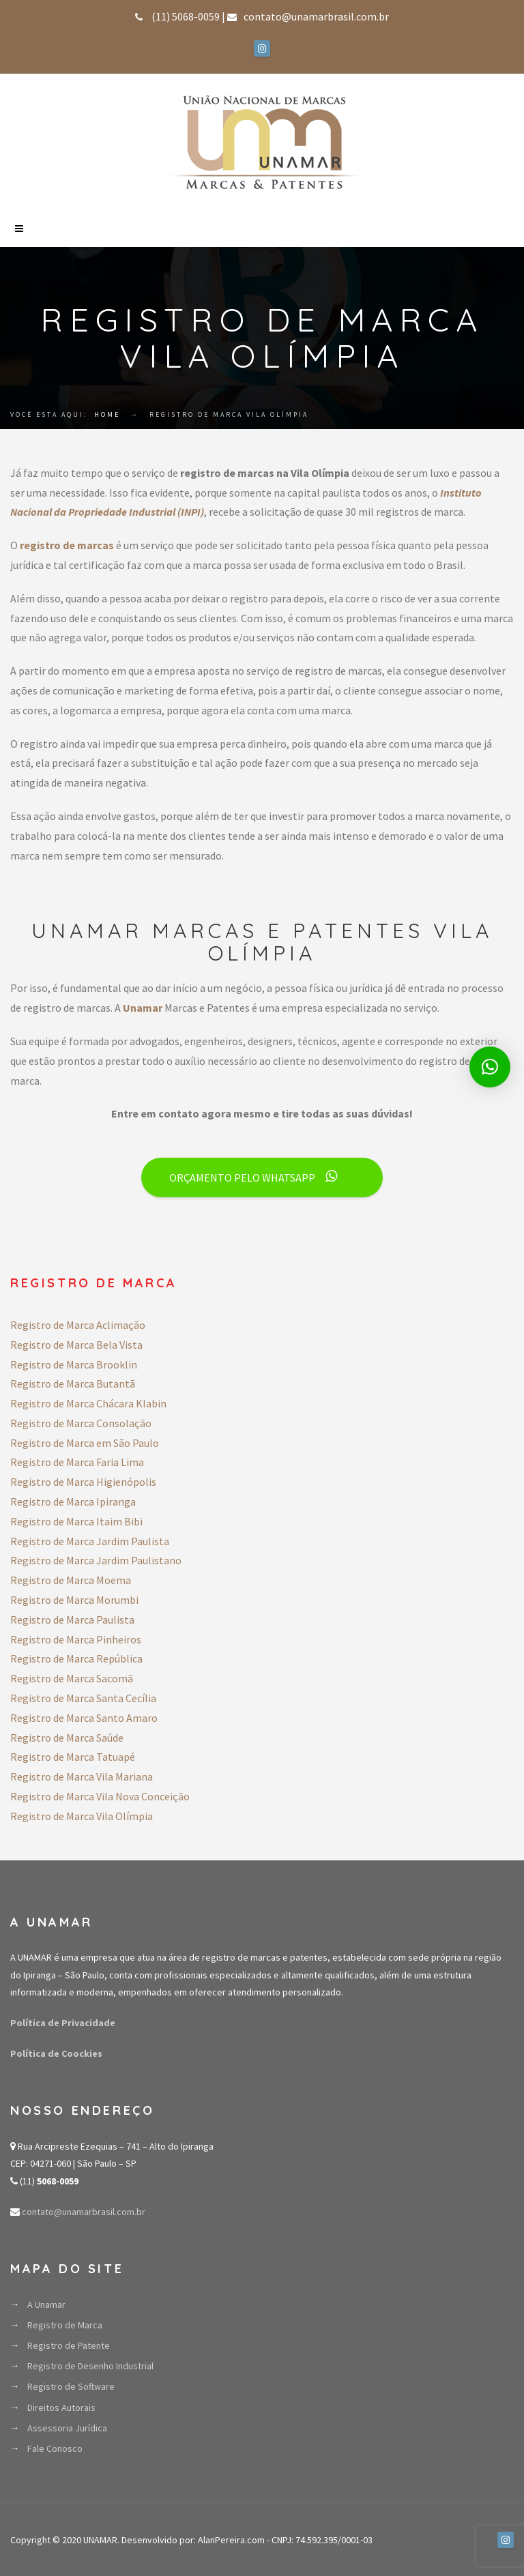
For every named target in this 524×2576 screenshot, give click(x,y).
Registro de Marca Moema (70, 1580)
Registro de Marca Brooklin (73, 1364)
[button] (489, 1066)
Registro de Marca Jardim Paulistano (95, 1560)
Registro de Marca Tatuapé (72, 1756)
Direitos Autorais (61, 2407)
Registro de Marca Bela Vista (76, 1344)
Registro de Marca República (76, 1658)
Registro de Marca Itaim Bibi (76, 1521)
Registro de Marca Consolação (80, 1423)
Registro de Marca (64, 2325)
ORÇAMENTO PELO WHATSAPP (253, 1177)
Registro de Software (71, 2386)
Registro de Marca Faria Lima (77, 1462)
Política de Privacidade (62, 2023)
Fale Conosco (55, 2448)
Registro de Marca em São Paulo (84, 1443)
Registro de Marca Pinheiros (75, 1639)
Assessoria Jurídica (67, 2428)
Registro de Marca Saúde (66, 1737)
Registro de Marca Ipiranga (73, 1501)
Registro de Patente (68, 2345)
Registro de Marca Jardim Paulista (89, 1541)
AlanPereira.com (231, 2540)
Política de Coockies (56, 2053)
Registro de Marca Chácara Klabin (88, 1403)
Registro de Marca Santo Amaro (84, 1718)
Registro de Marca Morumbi (74, 1600)
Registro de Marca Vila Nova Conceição (100, 1796)
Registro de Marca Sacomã (71, 1678)
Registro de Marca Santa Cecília (83, 1698)
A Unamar (46, 2304)
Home (107, 414)
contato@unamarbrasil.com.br (82, 2212)
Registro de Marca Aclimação (77, 1325)
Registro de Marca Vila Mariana (81, 1776)
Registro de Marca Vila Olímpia (81, 1816)
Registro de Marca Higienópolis (83, 1482)
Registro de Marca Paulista (72, 1619)
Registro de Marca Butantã (72, 1383)
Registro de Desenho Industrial (90, 2366)
